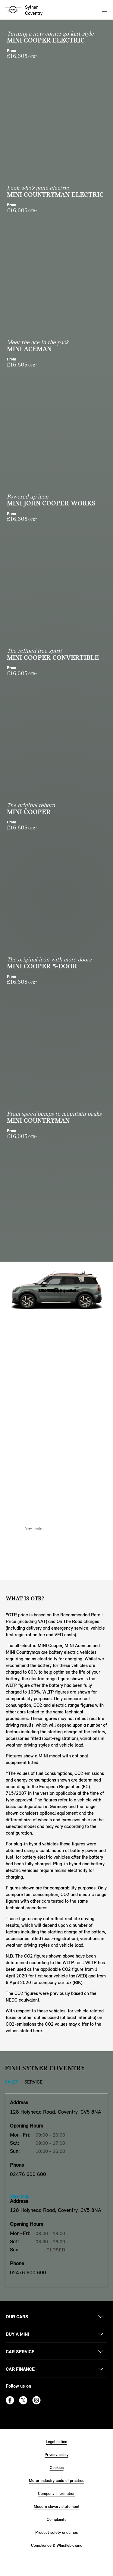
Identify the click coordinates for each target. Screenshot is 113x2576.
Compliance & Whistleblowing (56, 2545)
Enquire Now (79, 1528)
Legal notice (56, 2441)
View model (33, 1528)
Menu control (104, 10)
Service (33, 2082)
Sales (11, 2082)
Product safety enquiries (56, 2532)
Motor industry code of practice (56, 2480)
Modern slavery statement (57, 2506)
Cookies (57, 2467)
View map (19, 2196)
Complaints (56, 2519)
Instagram (36, 2400)
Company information (56, 2493)
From (56, 53)
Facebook (10, 2400)
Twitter (23, 2400)
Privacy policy (56, 2454)
